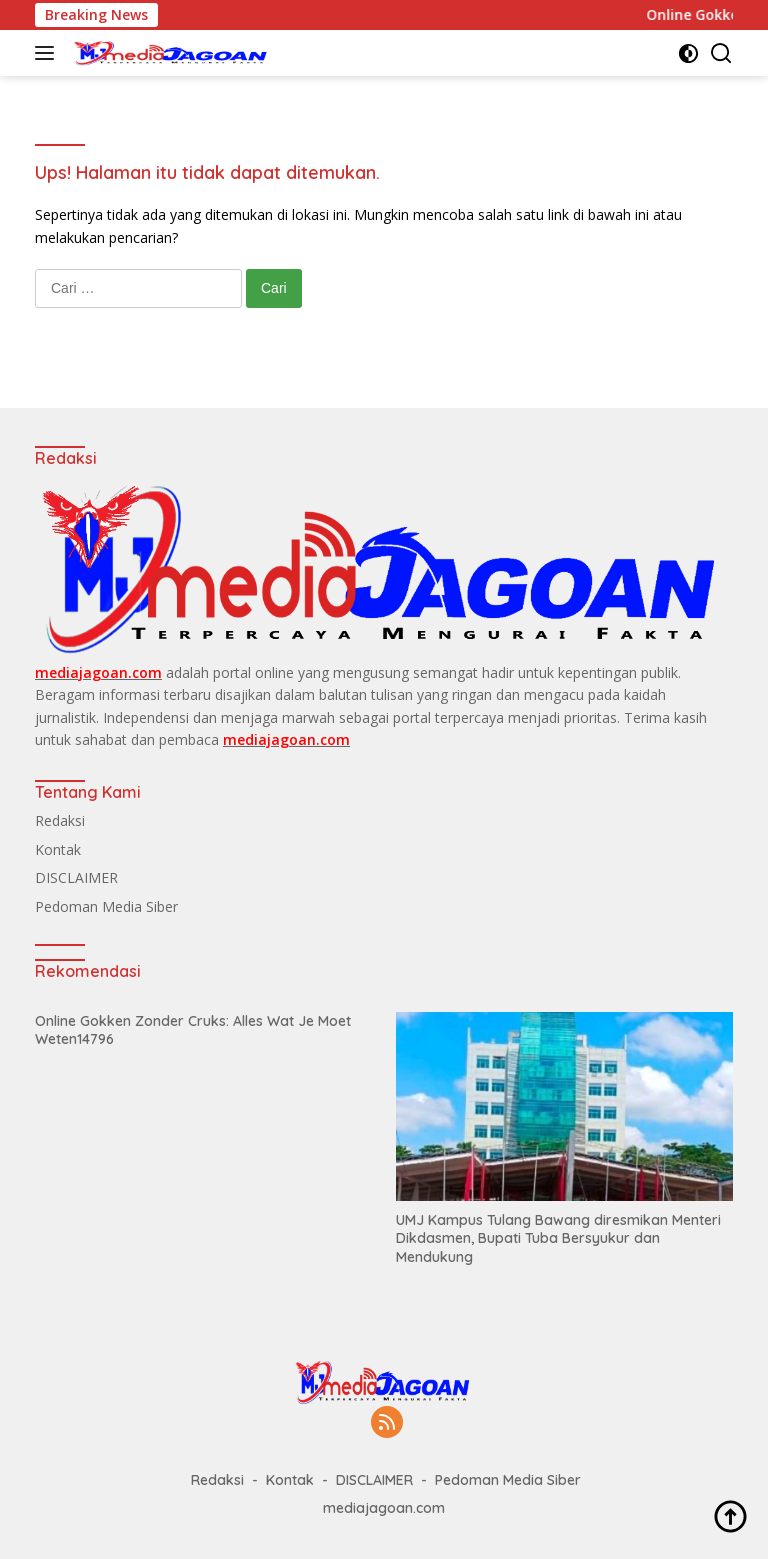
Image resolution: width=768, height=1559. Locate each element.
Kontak (58, 849)
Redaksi (60, 820)
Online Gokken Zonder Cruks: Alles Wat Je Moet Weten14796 (193, 1030)
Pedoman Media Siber (106, 906)
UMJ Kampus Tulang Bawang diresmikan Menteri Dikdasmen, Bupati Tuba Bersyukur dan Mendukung (558, 1238)
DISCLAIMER (76, 877)
